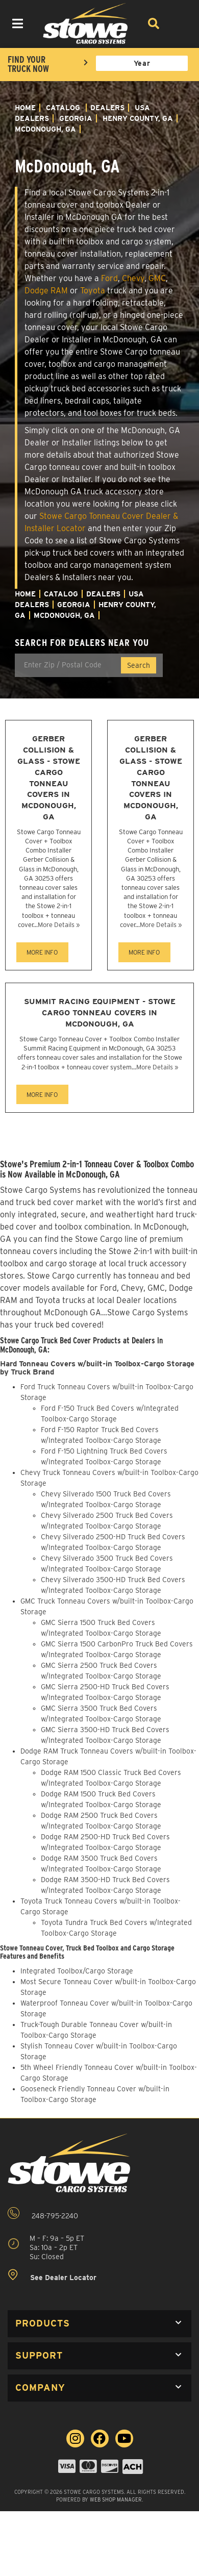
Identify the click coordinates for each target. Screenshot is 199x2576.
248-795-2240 (43, 2213)
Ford (109, 278)
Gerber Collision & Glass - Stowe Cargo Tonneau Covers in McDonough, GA (48, 777)
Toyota (92, 290)
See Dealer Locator (52, 2275)
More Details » (59, 925)
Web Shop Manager (116, 2499)
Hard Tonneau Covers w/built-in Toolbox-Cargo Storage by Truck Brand (97, 1368)
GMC (157, 278)
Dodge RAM (46, 290)
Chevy (133, 278)
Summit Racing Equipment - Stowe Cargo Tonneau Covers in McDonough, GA (100, 1012)
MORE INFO (42, 952)
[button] (99, 2323)
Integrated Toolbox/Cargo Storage (76, 1971)
